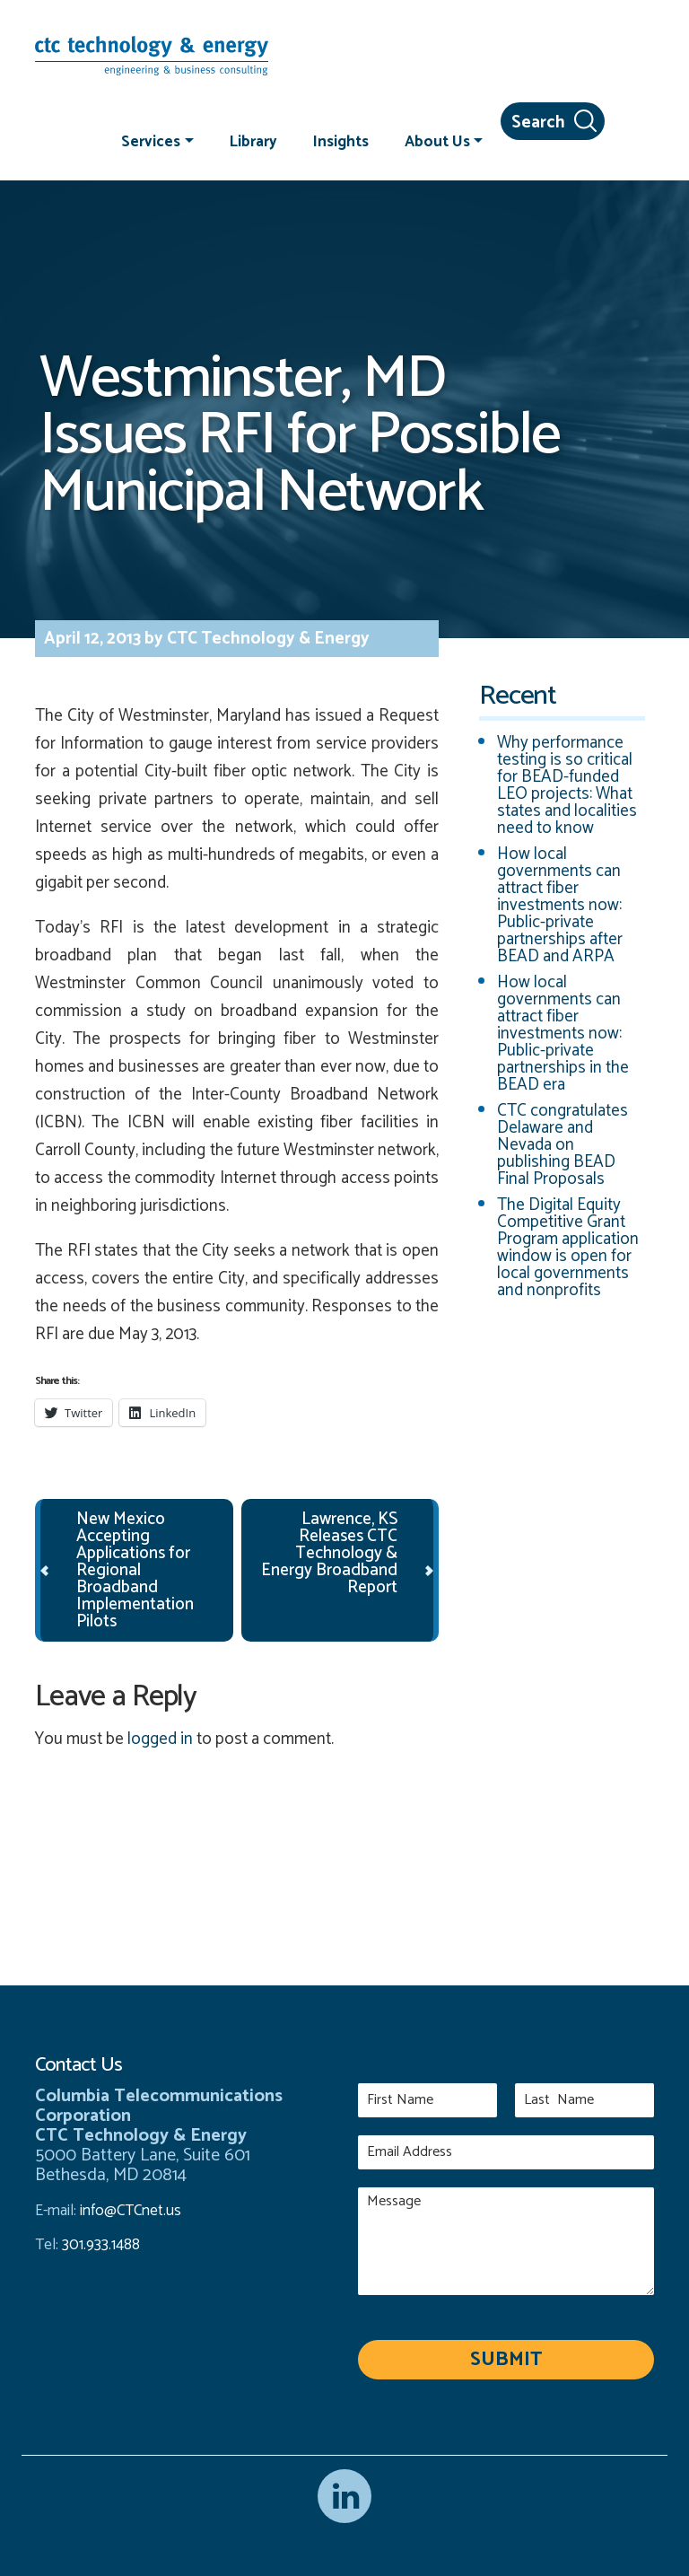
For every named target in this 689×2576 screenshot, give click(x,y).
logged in (160, 1739)
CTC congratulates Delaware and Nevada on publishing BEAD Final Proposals (562, 1145)
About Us (437, 141)
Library (253, 141)
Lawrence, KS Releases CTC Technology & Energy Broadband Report (329, 1553)
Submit (506, 2360)
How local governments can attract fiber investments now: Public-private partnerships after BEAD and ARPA (560, 905)
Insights (341, 141)
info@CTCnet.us (130, 2210)
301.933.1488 (99, 2244)
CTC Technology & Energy (266, 639)
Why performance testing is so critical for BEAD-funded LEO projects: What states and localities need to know (567, 785)
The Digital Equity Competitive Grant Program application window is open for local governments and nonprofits (568, 1247)
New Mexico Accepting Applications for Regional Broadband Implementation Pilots (135, 1570)
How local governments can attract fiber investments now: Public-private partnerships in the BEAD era (563, 1033)
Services (150, 141)
